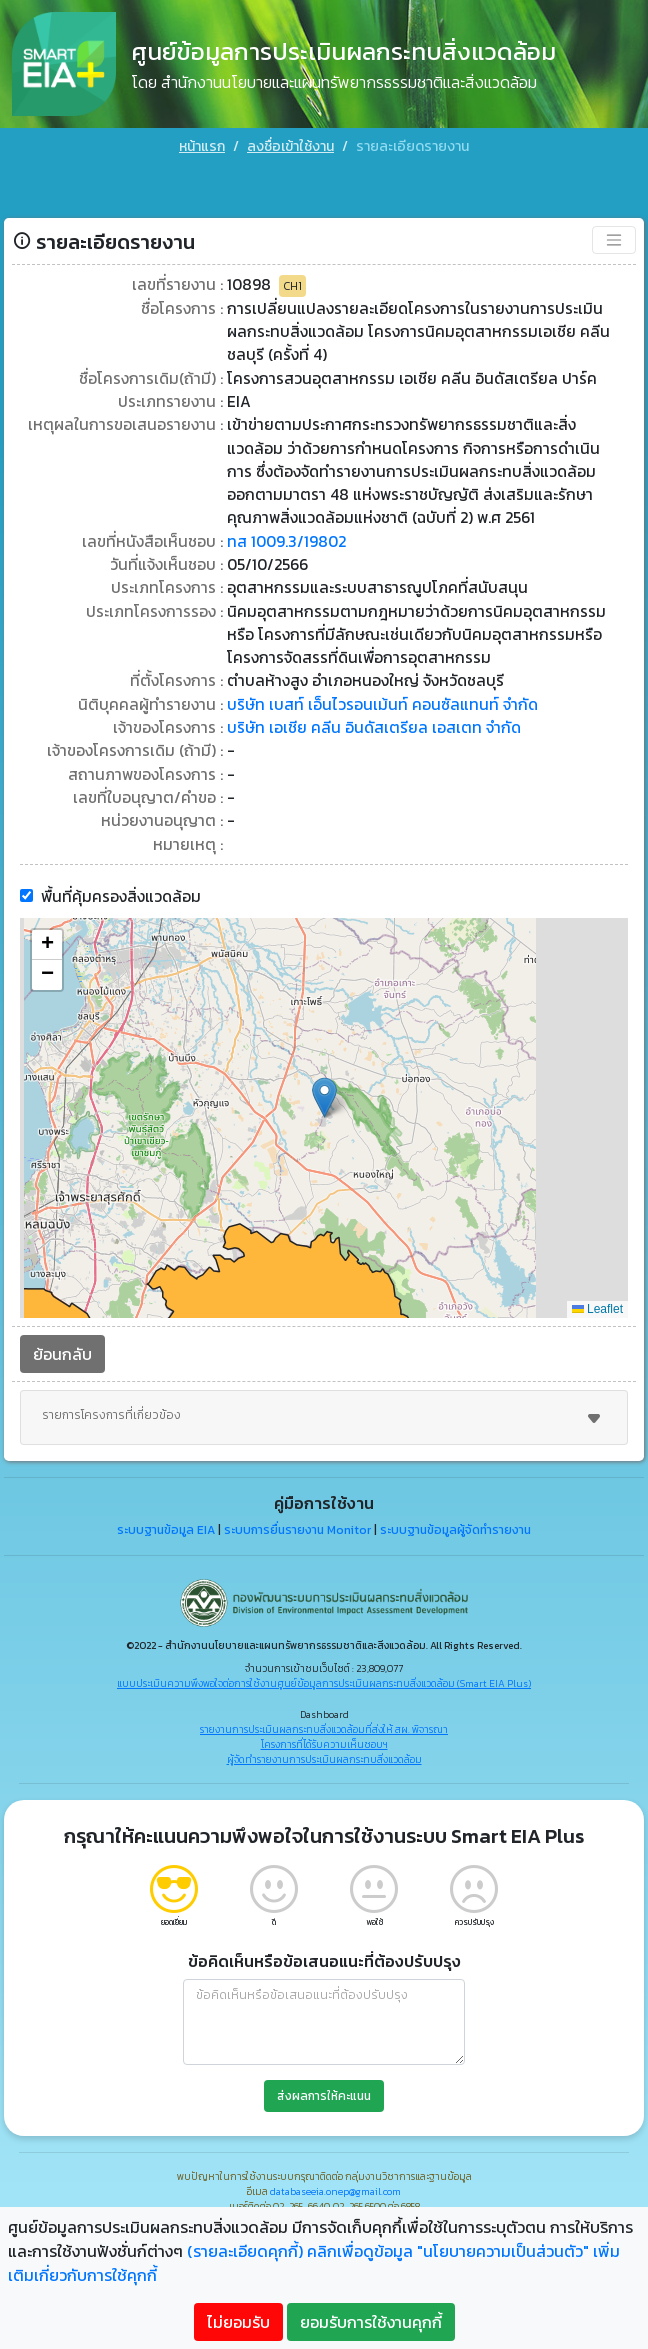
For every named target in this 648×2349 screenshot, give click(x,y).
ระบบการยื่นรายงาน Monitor (297, 1498)
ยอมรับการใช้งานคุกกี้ (371, 2322)
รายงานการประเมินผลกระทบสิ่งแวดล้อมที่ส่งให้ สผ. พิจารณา (324, 1697)
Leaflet (597, 1277)
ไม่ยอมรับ (238, 2322)
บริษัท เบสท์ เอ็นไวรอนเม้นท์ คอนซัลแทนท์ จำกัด (384, 668)
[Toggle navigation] (614, 191)
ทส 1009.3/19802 (288, 500)
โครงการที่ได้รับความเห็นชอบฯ (324, 1712)
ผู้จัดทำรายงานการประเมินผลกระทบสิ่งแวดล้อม (324, 1727)
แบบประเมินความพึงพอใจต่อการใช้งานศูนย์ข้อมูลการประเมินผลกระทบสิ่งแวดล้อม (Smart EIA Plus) (324, 1651)
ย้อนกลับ (62, 1322)
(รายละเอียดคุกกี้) (245, 2251)
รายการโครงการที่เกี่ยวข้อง (324, 1386)
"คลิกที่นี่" (390, 2197)
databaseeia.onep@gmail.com (335, 2159)
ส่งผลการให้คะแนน (324, 2064)
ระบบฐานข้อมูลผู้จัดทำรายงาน (455, 1498)
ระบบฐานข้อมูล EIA (166, 1498)
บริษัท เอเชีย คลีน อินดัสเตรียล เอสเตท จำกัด (376, 692)
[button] (324, 1065)
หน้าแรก (202, 146)
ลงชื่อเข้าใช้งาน (290, 146)
